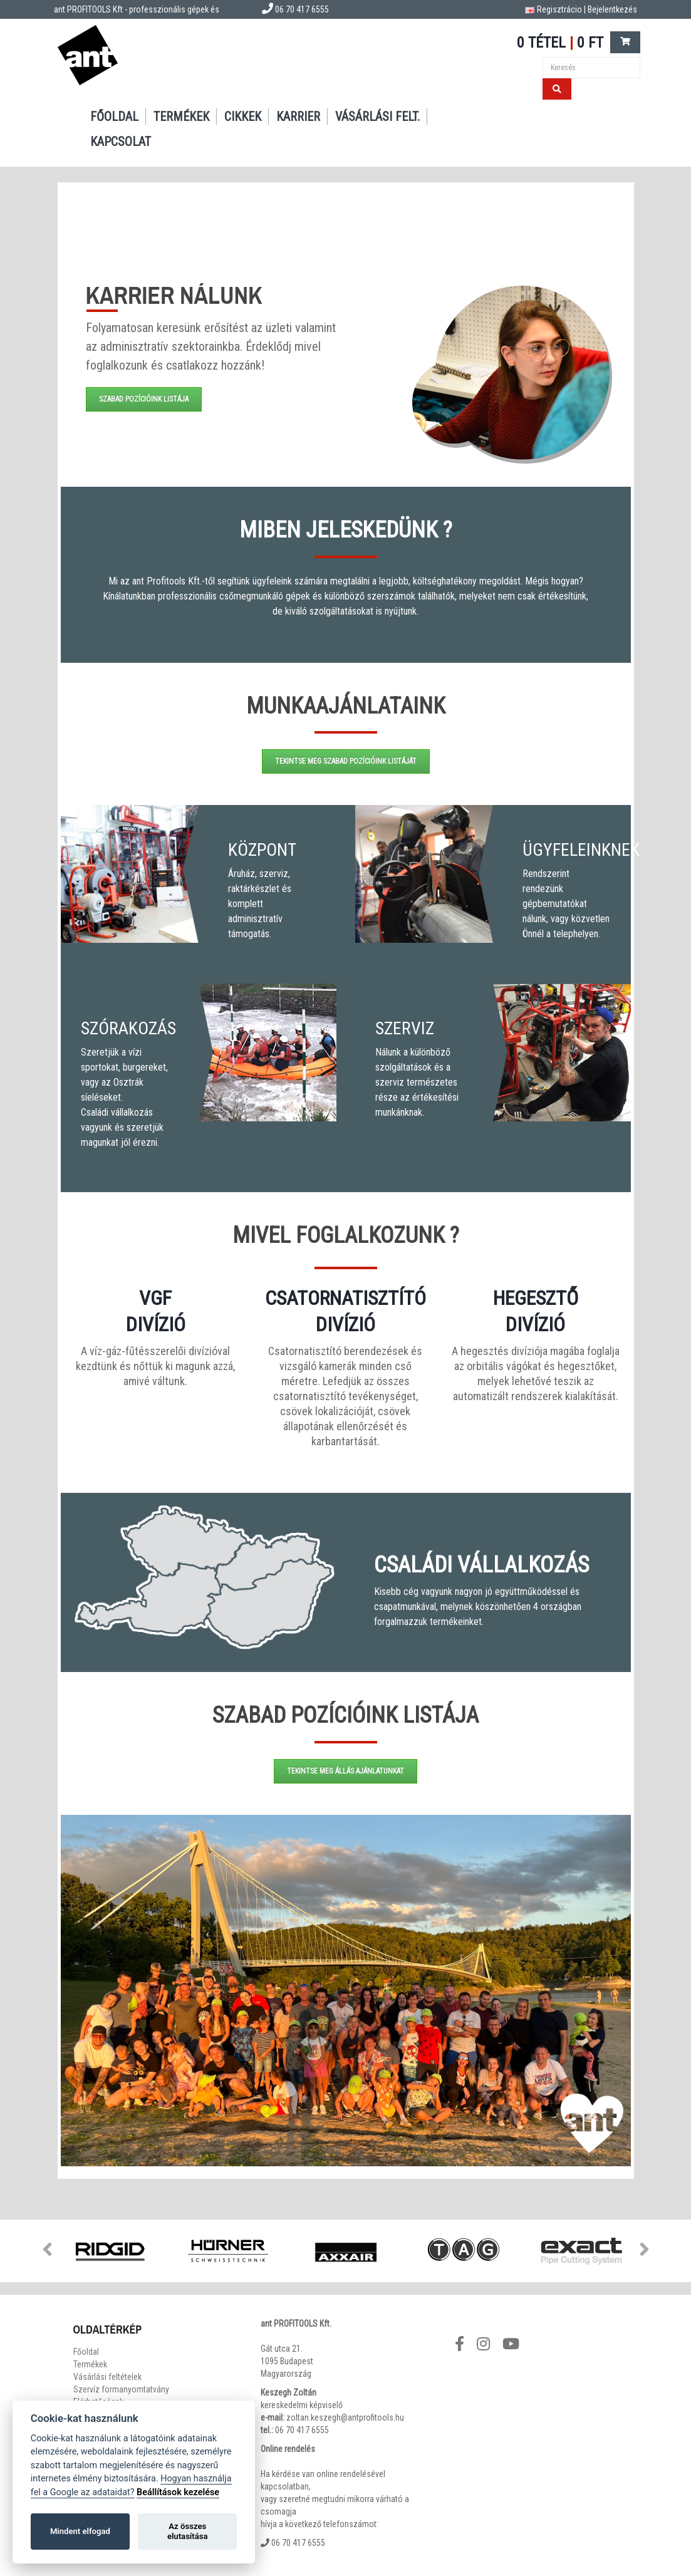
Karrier (298, 116)
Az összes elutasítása (187, 2531)
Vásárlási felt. (377, 116)
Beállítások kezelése (178, 2492)
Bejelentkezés (612, 9)
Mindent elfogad (80, 2531)
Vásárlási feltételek (107, 2377)
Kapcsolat (120, 141)
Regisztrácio (559, 9)
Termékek (181, 116)
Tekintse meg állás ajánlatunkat (345, 1771)
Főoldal (114, 116)
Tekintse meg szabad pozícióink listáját (346, 761)
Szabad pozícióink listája (144, 399)
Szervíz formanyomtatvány (121, 2389)
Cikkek (242, 116)
